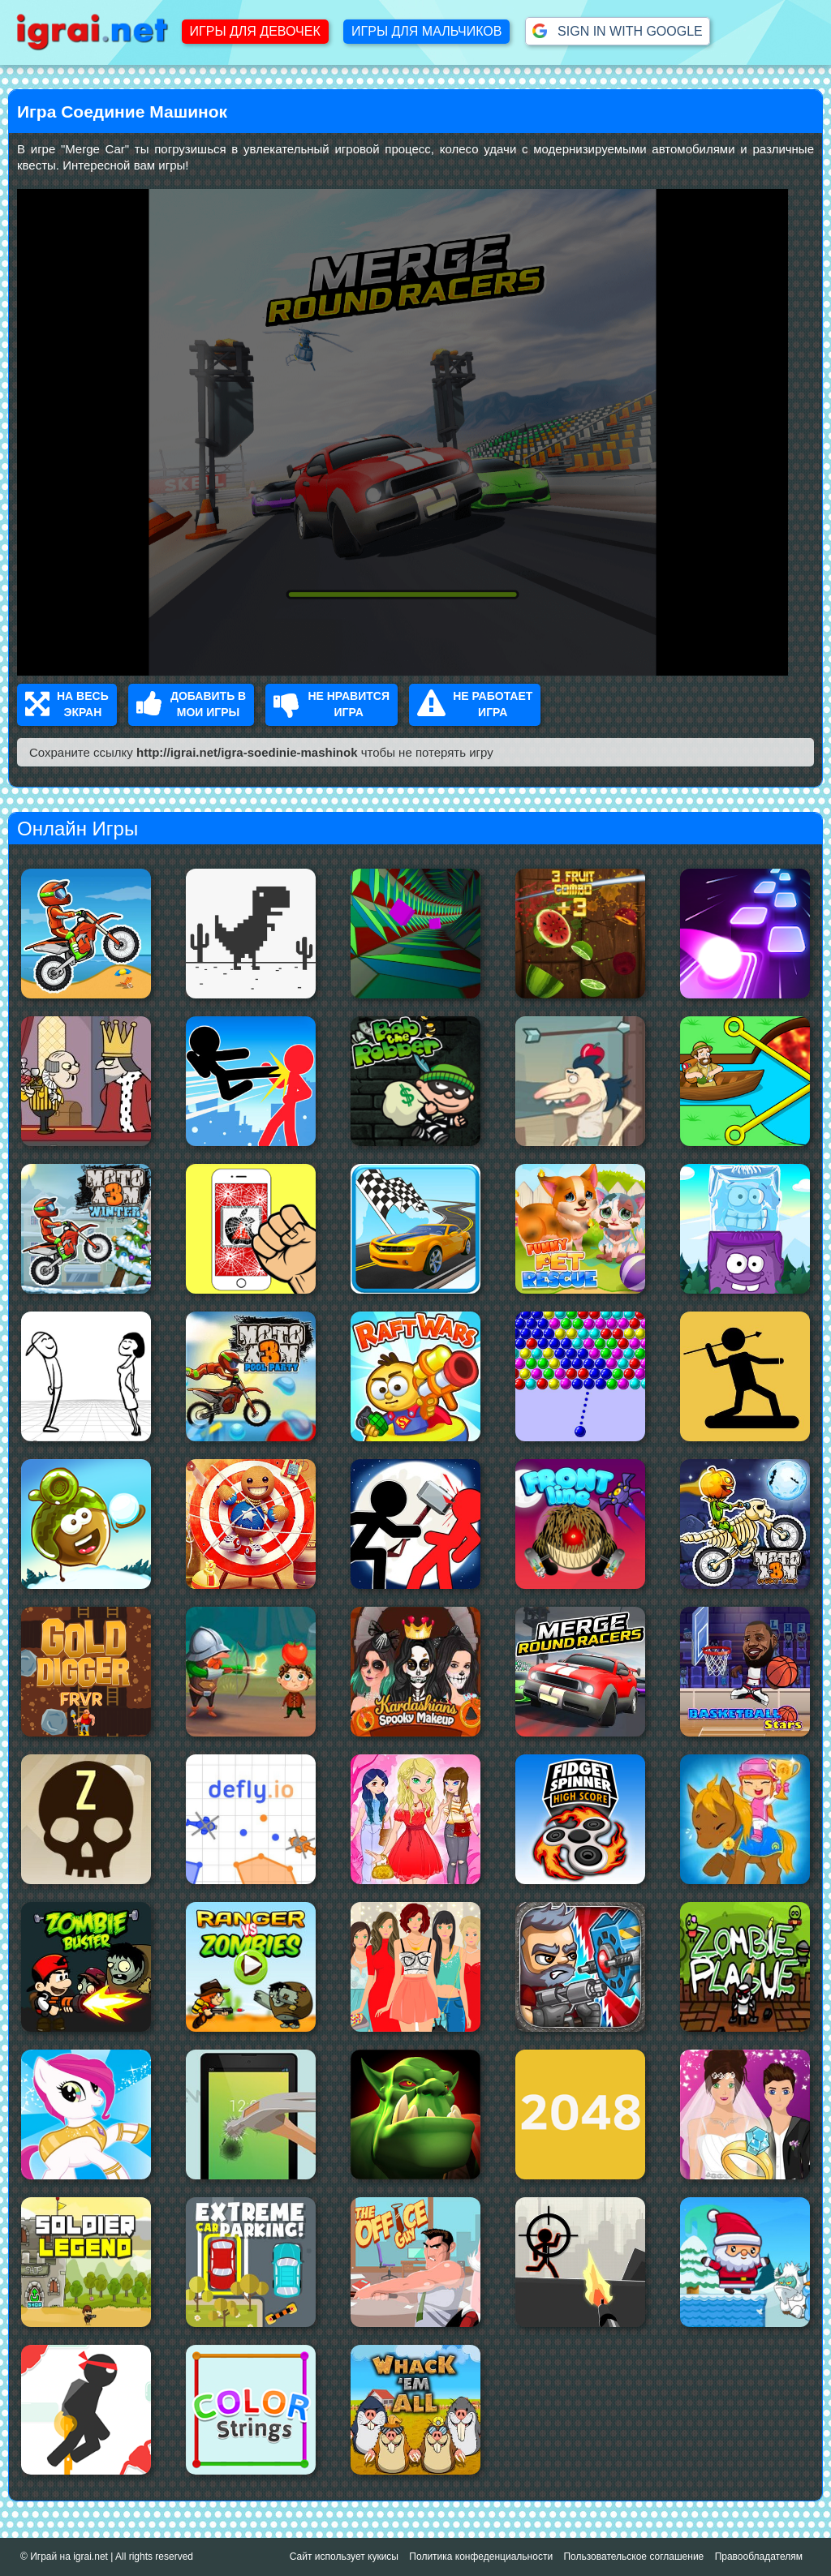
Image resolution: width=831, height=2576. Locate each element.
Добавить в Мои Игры (191, 704)
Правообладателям (759, 2556)
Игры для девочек (255, 31)
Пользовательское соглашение (633, 2556)
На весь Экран (67, 704)
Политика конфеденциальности (481, 2556)
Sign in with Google (617, 31)
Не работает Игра (474, 704)
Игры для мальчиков (426, 31)
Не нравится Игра (331, 704)
